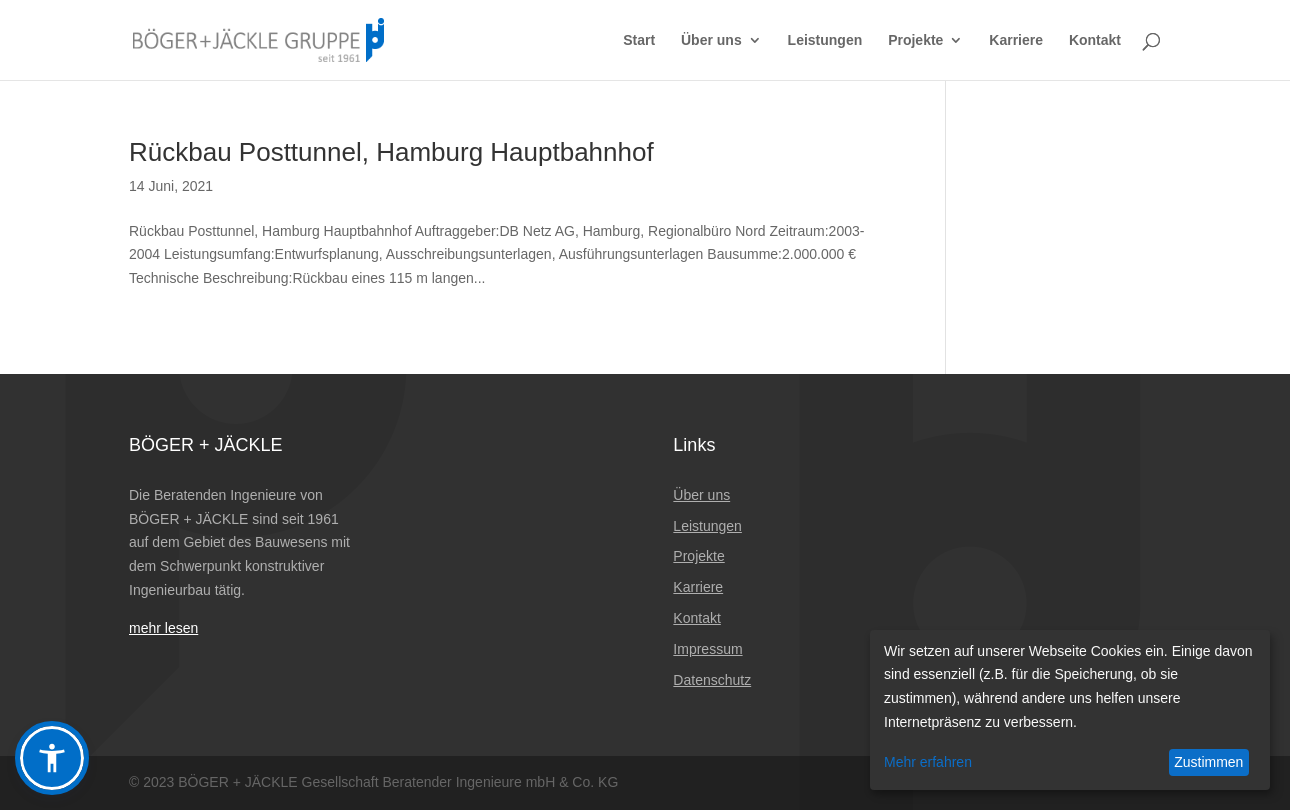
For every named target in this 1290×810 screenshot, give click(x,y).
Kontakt (1095, 40)
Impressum (707, 649)
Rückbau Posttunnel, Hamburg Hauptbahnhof (391, 152)
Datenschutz (712, 680)
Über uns (711, 40)
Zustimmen (1208, 762)
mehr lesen (163, 628)
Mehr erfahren (928, 762)
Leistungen (825, 40)
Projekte (915, 40)
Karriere (1016, 40)
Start (639, 40)
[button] (52, 758)
